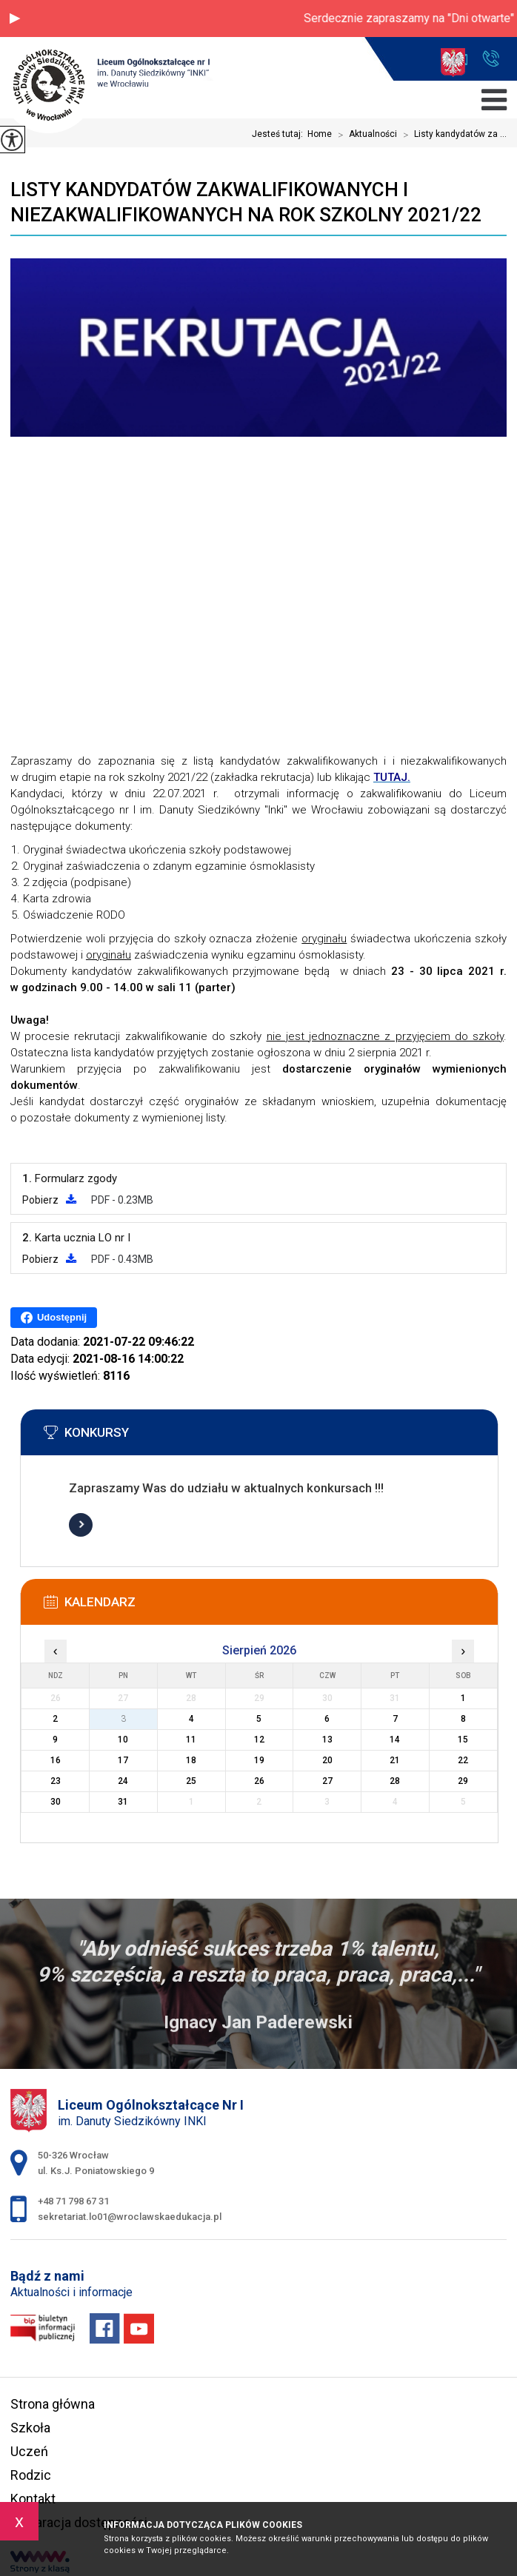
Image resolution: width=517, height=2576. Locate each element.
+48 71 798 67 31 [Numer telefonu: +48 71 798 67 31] (73, 2201)
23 (55, 1781)
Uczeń (29, 2451)
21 (395, 1760)
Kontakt (33, 2498)
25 (191, 1781)
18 (191, 1760)
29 (463, 1781)
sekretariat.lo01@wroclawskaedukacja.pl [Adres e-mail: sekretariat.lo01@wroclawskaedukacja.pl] (129, 2216)
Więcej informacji (81, 1525)
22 (463, 1760)
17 (123, 1760)
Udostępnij (54, 1318)
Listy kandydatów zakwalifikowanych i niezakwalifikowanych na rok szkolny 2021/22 (245, 202)
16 (55, 1760)
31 (123, 1802)
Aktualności (364, 135)
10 (123, 1739)
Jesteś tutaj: (279, 134)
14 (395, 1739)
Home (319, 134)
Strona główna (52, 2404)
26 (259, 1781)
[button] (15, 18)
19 (259, 1760)
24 (123, 1781)
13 (327, 1739)
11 (191, 1739)
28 (395, 1781)
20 (327, 1760)
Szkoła (30, 2427)
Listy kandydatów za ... (452, 135)
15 (463, 1739)
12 (259, 1739)
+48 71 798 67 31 (490, 58)
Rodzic (30, 2475)
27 (327, 1781)
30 (55, 1802)
